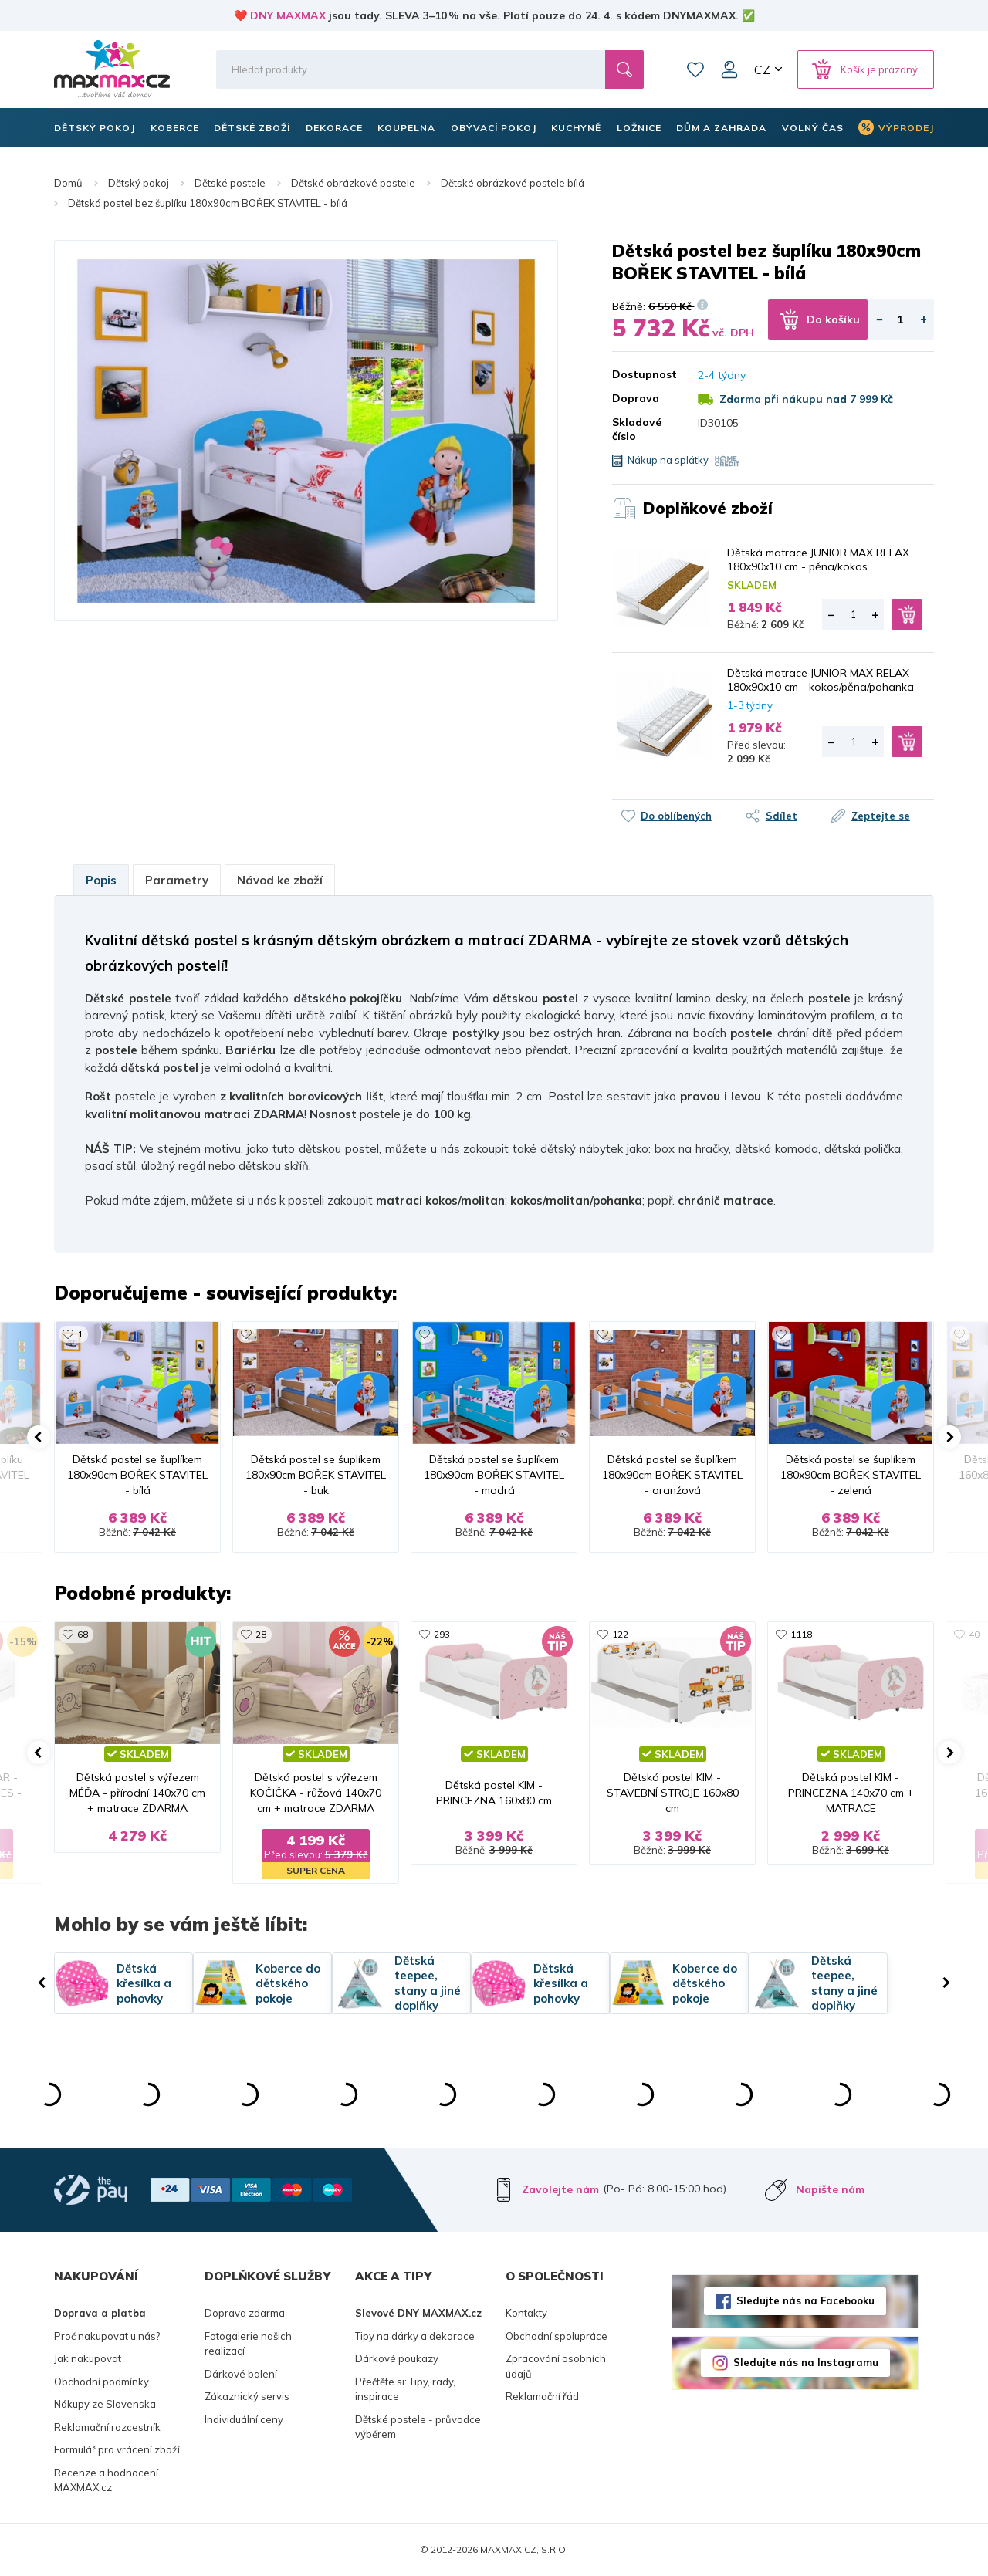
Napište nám (830, 2189)
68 (82, 1634)
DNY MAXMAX (288, 15)
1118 (801, 1634)
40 (974, 1634)
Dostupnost (643, 374)
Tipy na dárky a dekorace (415, 2336)
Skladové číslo (636, 429)
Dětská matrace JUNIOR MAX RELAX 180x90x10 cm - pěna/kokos (818, 559)
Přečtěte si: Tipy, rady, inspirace (405, 2389)
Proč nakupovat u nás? (107, 2336)
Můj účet (729, 69)
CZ (762, 69)
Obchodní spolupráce (556, 2336)
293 (442, 1634)
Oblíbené (695, 69)
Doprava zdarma (245, 2313)
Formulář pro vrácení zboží (117, 2449)
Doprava (635, 398)
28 (260, 1634)
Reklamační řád (542, 2396)
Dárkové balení (241, 2374)
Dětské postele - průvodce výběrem (418, 2427)
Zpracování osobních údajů (556, 2366)
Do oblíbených (676, 816)
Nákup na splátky (668, 460)
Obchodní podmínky (101, 2381)
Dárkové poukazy (396, 2358)
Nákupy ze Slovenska (105, 2404)
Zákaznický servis (247, 2396)
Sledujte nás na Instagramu (805, 2362)
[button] (38, 1437)
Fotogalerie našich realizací (248, 2344)
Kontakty (526, 2313)
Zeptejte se (880, 816)
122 (620, 1634)
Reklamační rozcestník (107, 2427)
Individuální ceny (244, 2419)
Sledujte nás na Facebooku (805, 2300)
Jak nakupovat (87, 2358)
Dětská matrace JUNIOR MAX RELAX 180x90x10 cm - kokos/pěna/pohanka (820, 680)
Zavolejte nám (560, 2189)
